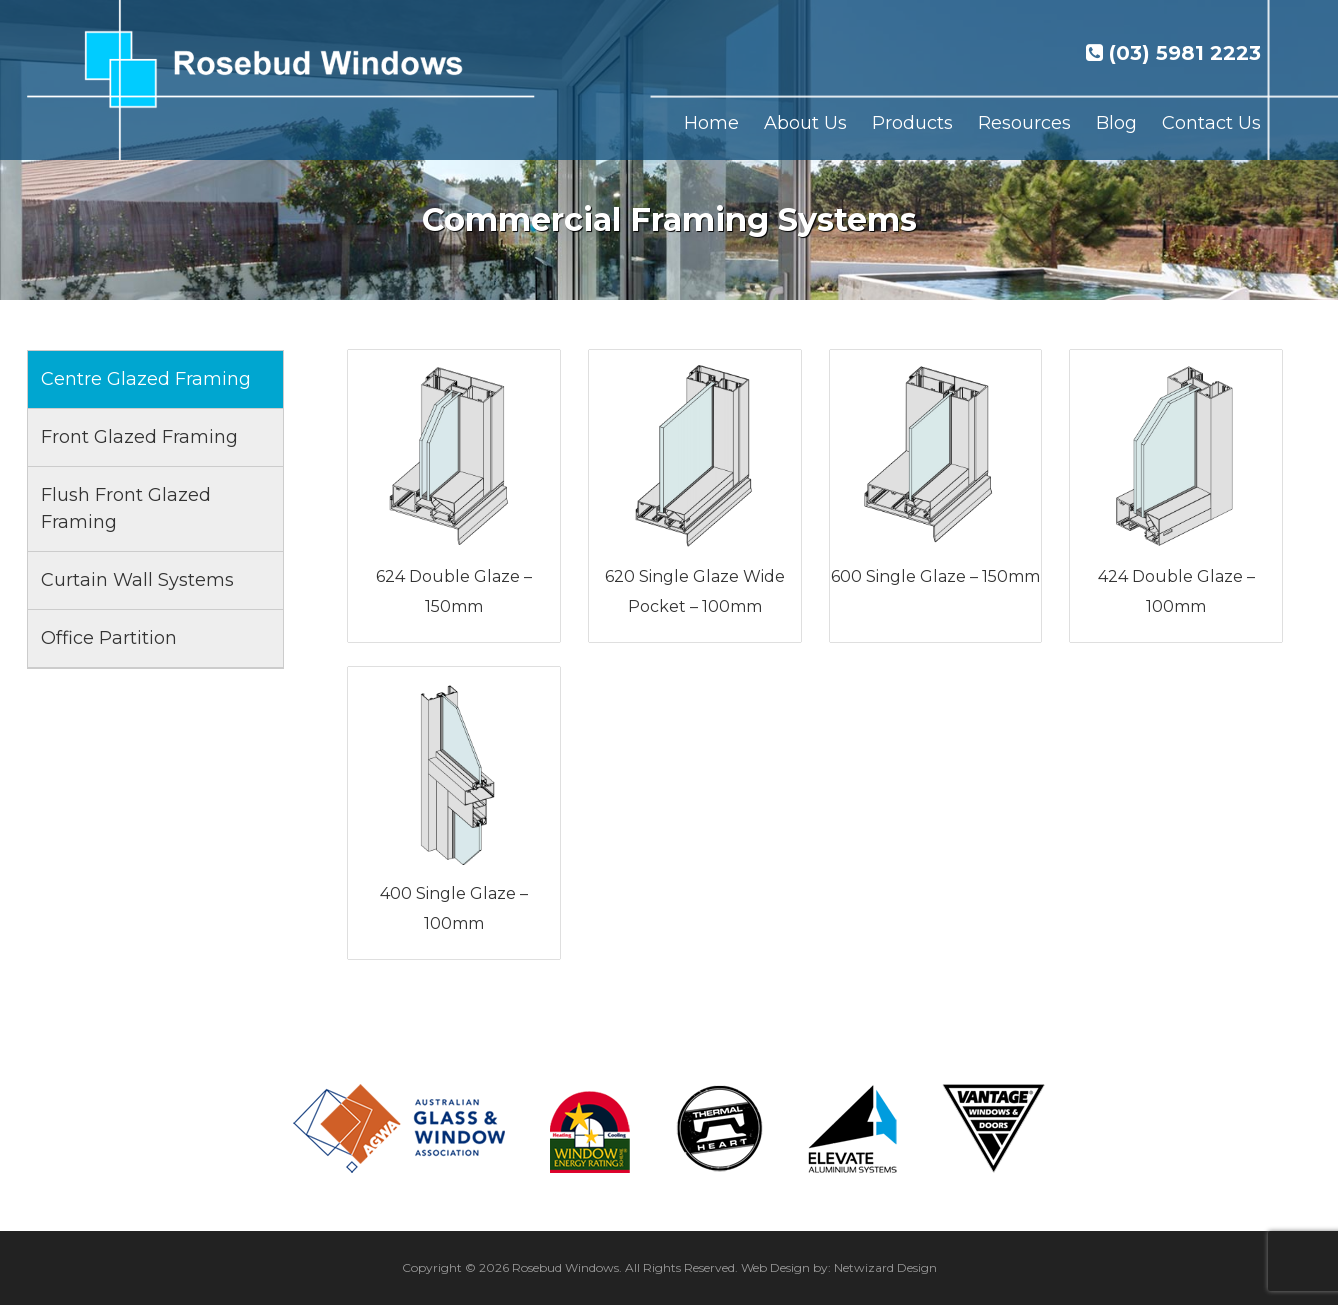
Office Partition (109, 638)
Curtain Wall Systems (137, 580)
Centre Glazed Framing (146, 379)
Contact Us (1211, 123)
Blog (1116, 123)
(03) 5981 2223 (1173, 53)
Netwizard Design (885, 1267)
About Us (805, 123)
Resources (1024, 123)
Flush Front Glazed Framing (126, 508)
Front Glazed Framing (139, 437)
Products (912, 123)
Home (711, 123)
